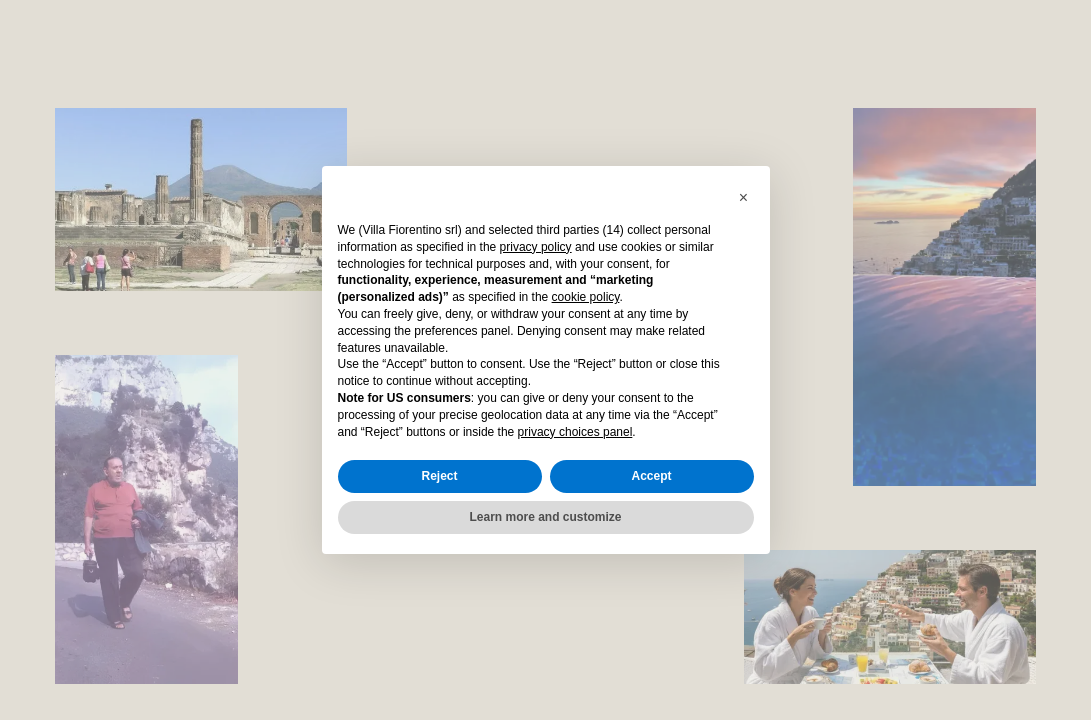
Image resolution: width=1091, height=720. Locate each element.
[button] (744, 198)
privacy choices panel (575, 432)
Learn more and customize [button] (545, 517)
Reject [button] (439, 476)
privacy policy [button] (536, 247)
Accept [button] (651, 476)
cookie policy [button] (586, 297)
